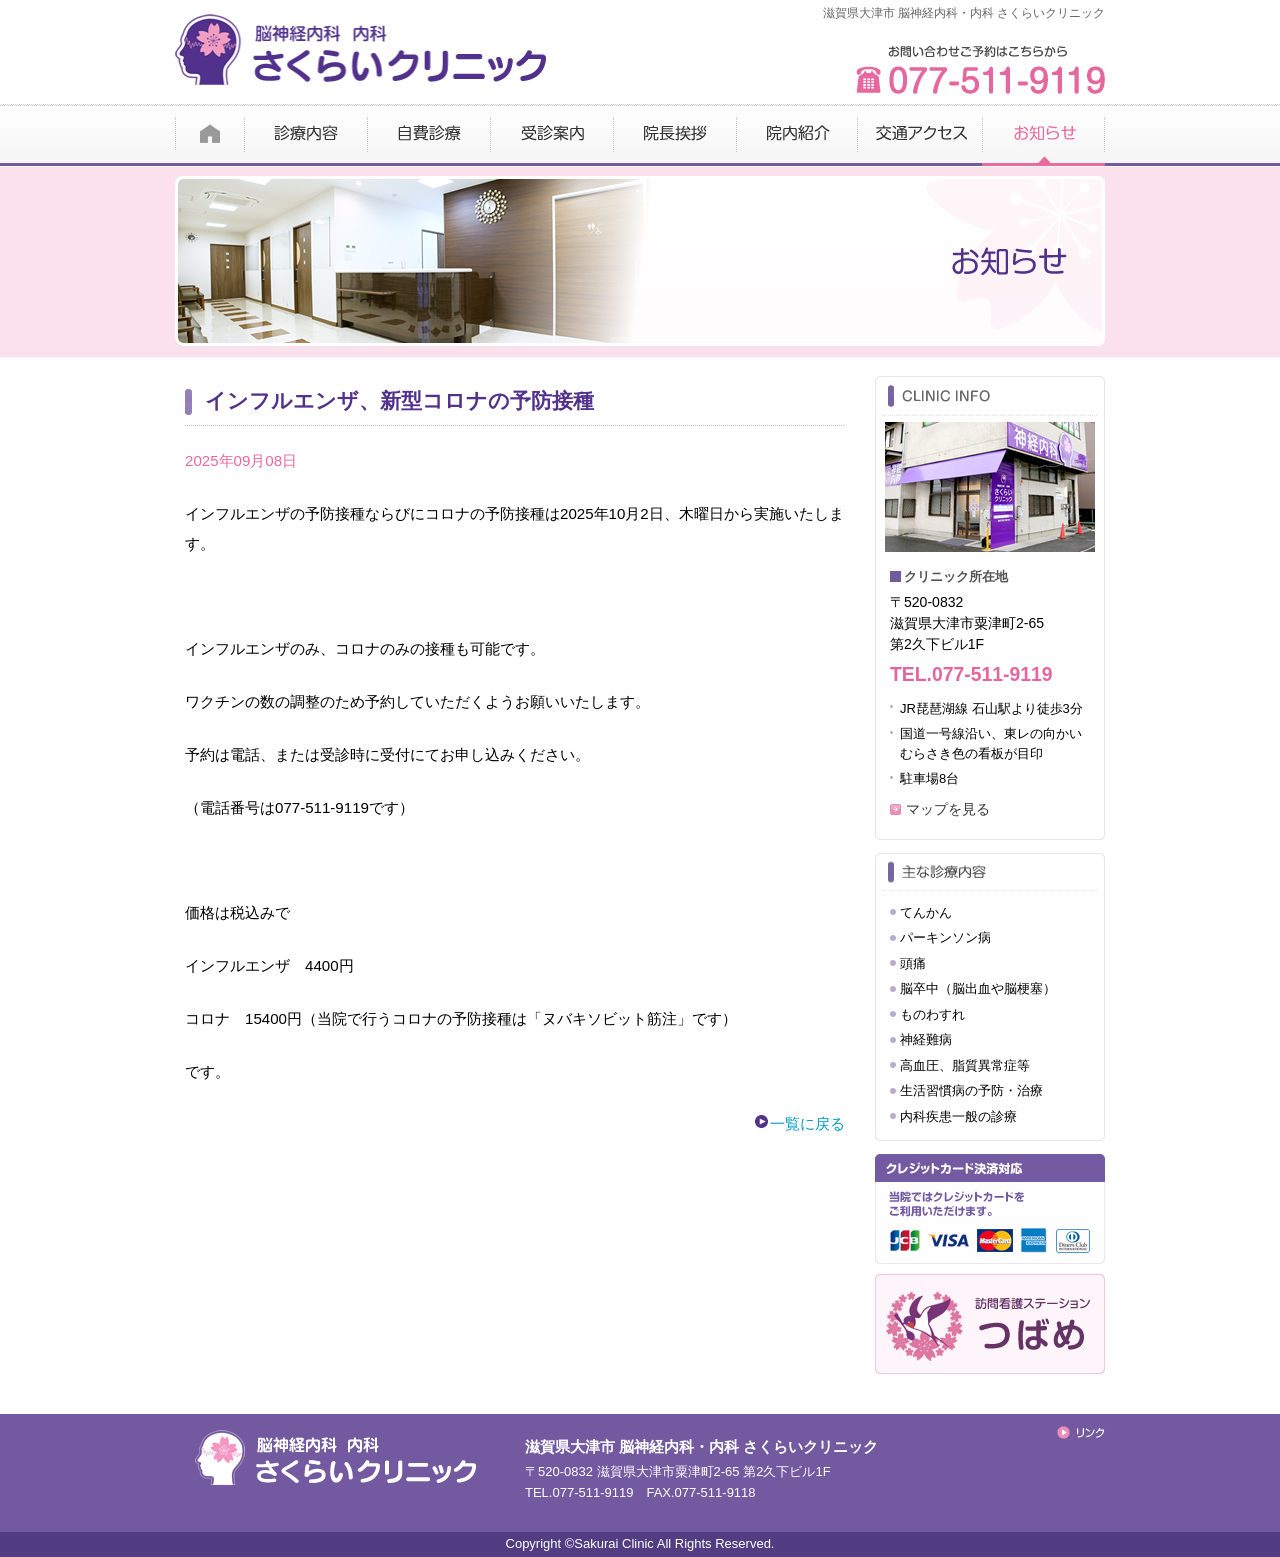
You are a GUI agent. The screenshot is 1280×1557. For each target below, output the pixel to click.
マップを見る (948, 809)
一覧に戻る (807, 1123)
